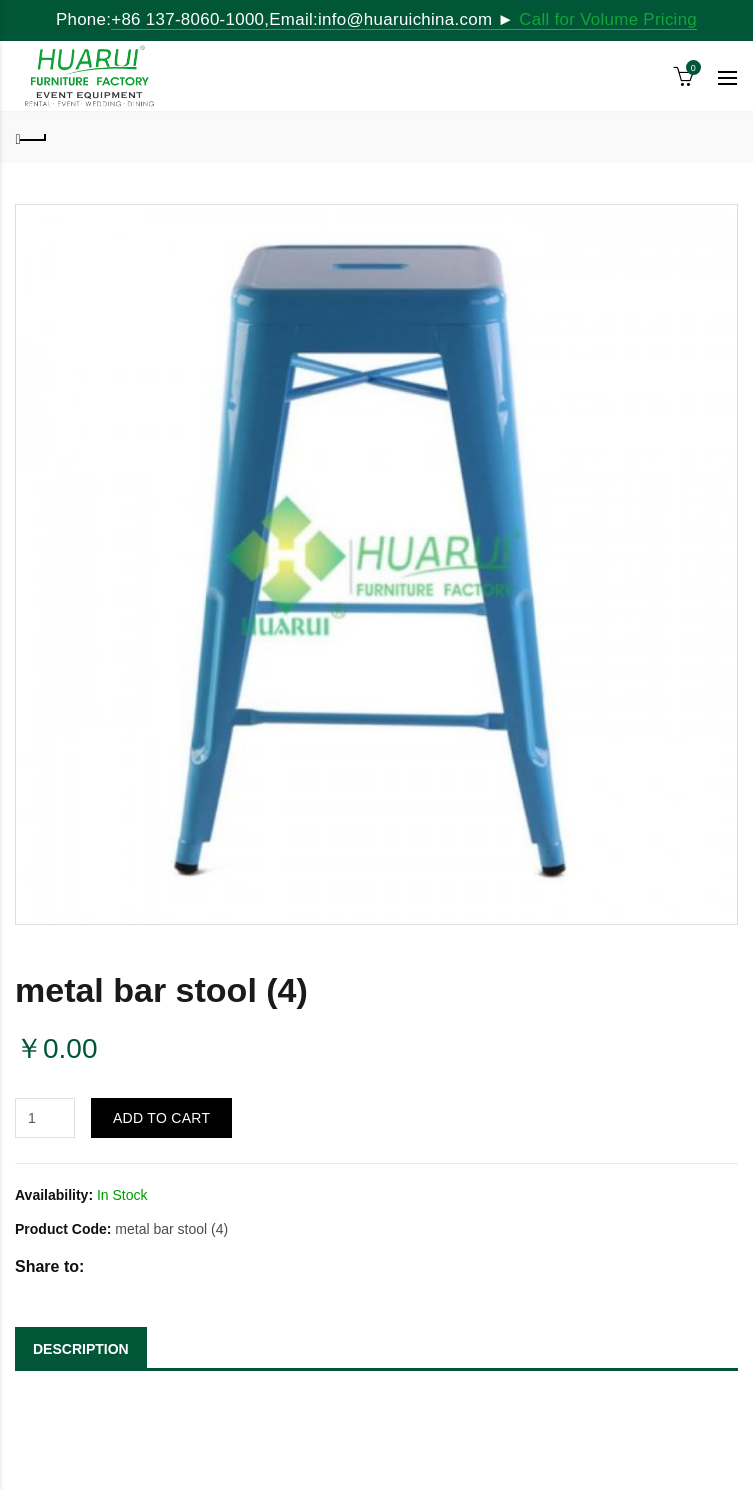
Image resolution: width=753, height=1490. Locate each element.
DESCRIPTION (81, 1349)
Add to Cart (161, 1118)
